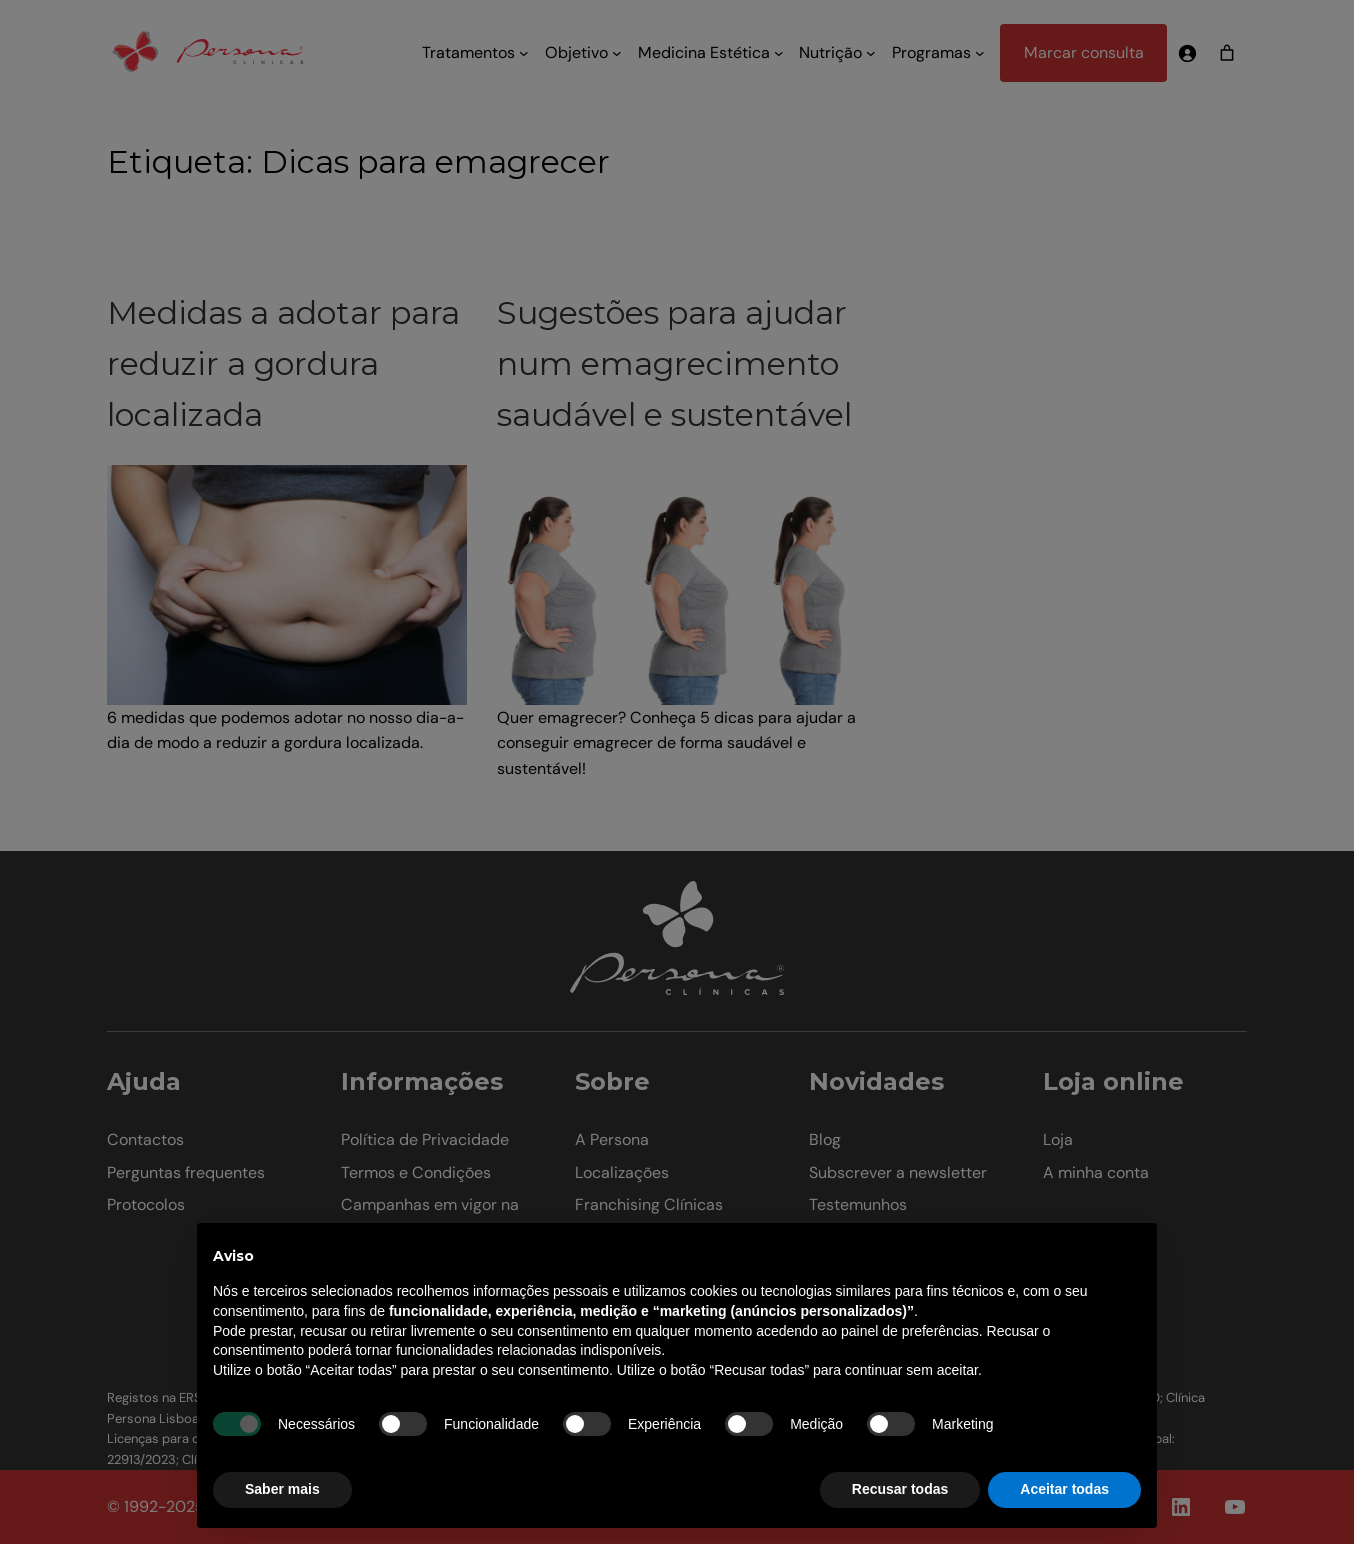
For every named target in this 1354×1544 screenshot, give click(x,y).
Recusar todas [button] (900, 1489)
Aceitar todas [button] (1064, 1489)
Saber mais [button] (282, 1489)
